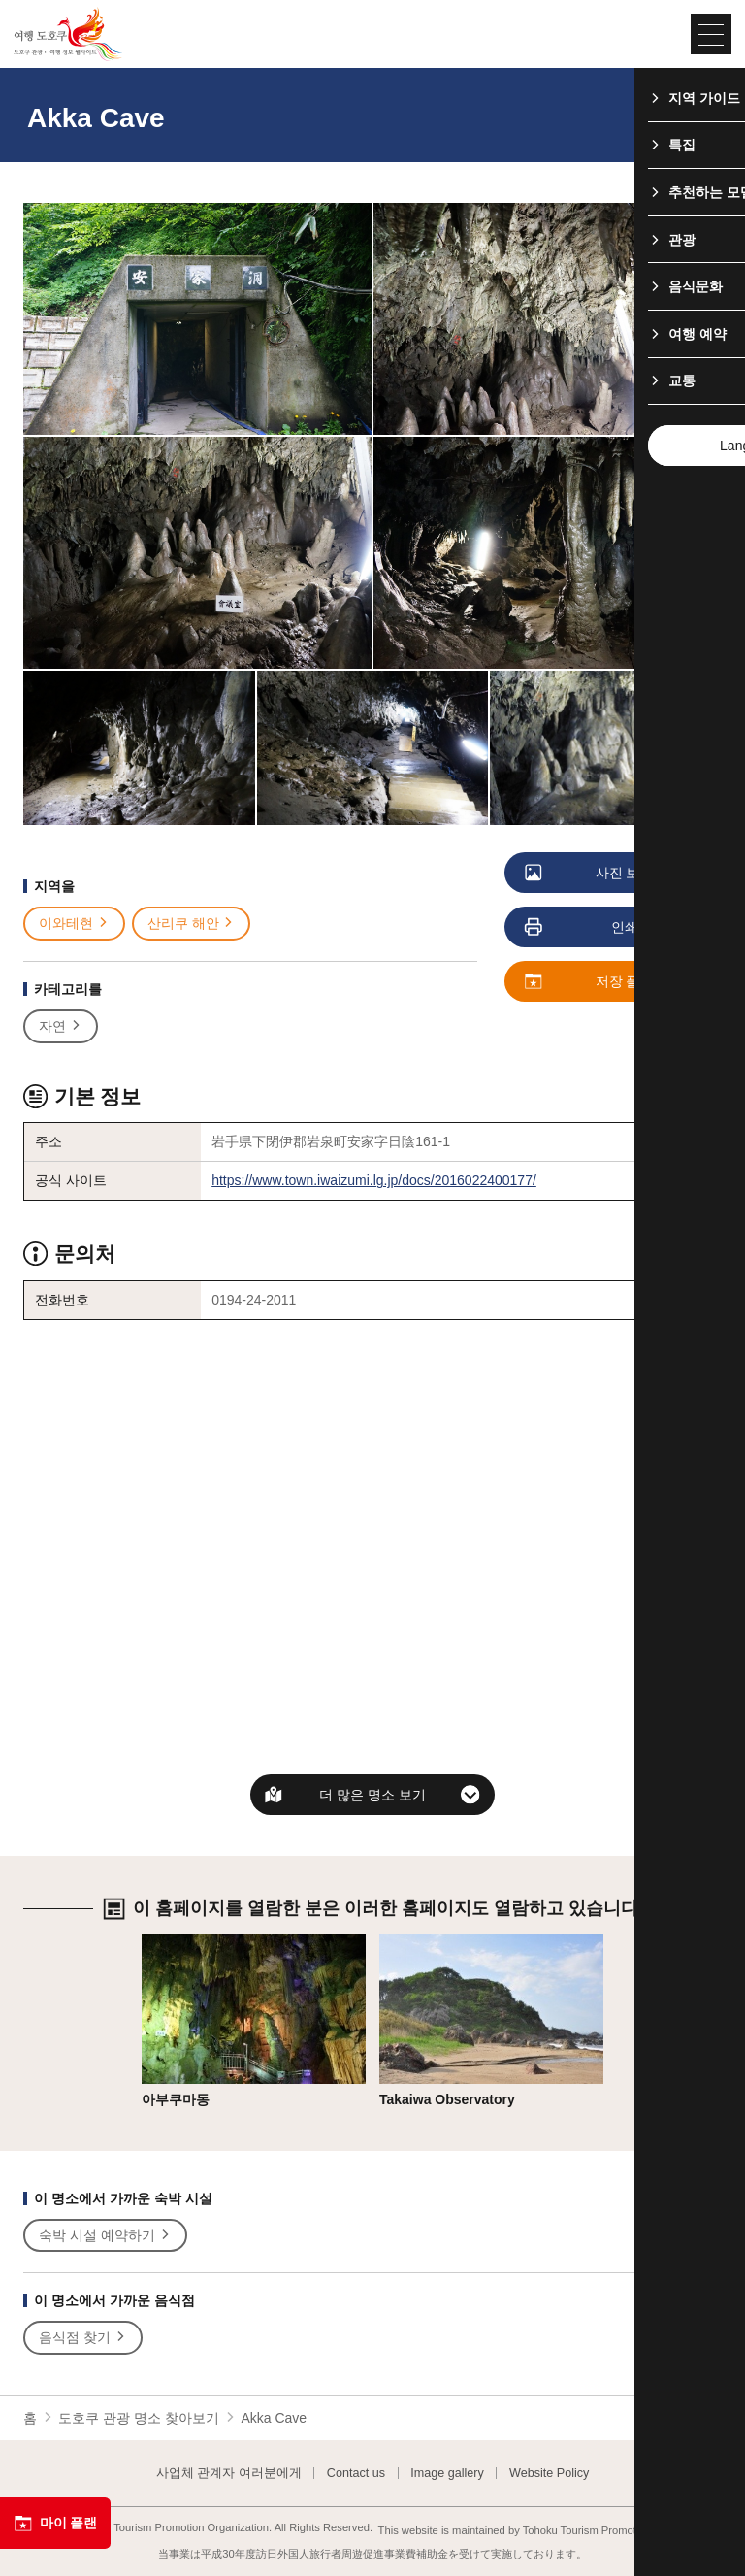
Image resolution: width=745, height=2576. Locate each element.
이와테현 (74, 923)
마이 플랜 (55, 2523)
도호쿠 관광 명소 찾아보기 (138, 2418)
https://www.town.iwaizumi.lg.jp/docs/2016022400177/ (373, 1180)
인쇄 (582, 928)
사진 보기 (590, 873)
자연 (60, 1026)
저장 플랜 (590, 982)
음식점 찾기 (83, 2337)
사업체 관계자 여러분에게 (229, 2473)
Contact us (356, 2473)
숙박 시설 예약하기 (105, 2236)
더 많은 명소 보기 (372, 1794)
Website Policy (549, 2473)
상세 (155, 1942)
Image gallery (447, 2473)
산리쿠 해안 (191, 923)
